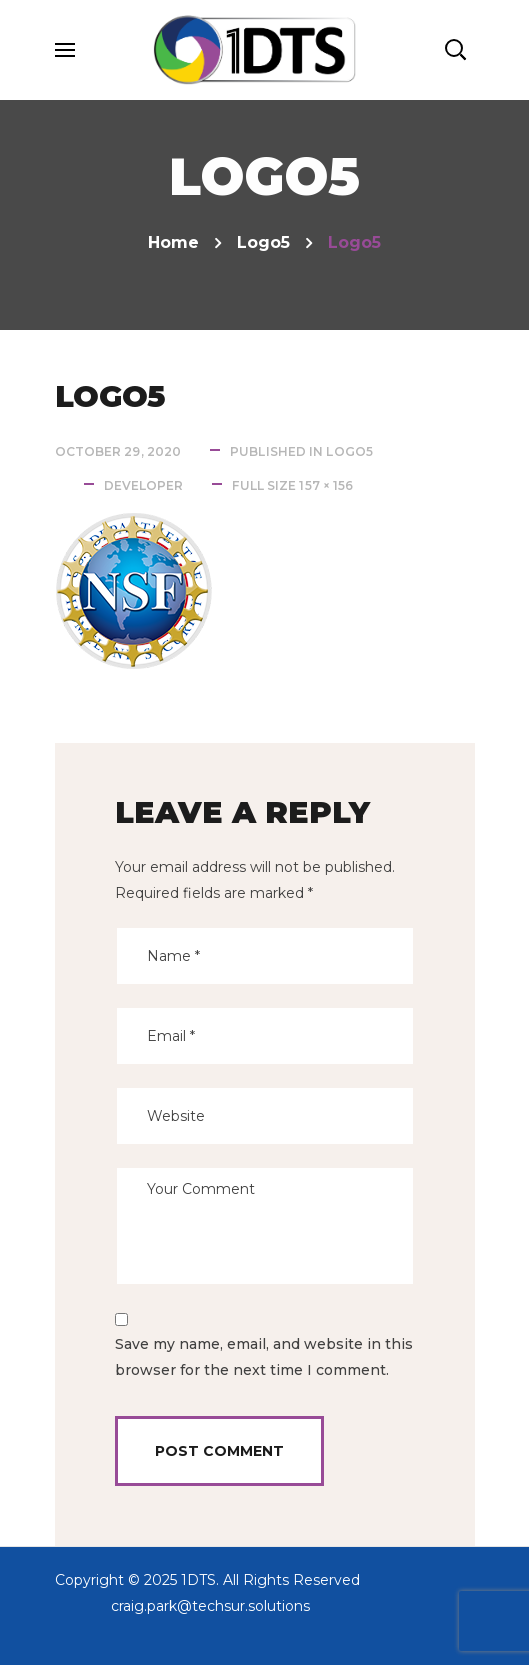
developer (144, 485)
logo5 (263, 242)
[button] (455, 50)
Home (173, 242)
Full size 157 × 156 (292, 485)
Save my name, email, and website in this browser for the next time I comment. (264, 1357)
